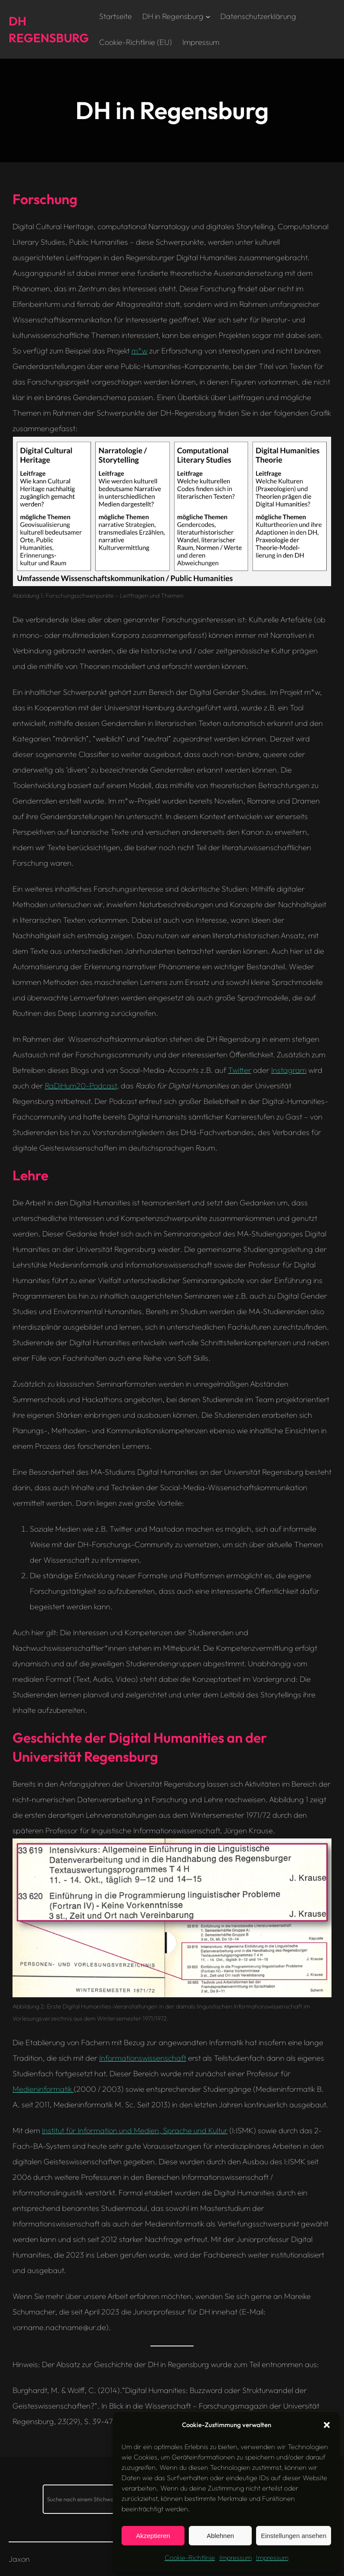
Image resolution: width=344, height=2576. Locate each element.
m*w (139, 351)
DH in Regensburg (172, 16)
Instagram (288, 1070)
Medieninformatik (43, 2089)
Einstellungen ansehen (293, 2535)
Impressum (235, 2557)
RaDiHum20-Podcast (81, 1086)
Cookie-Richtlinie (190, 2557)
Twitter (239, 1070)
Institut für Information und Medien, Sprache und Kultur (135, 2130)
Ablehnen (220, 2535)
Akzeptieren (153, 2535)
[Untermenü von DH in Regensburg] (208, 16)
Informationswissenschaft (142, 2058)
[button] (326, 2425)
